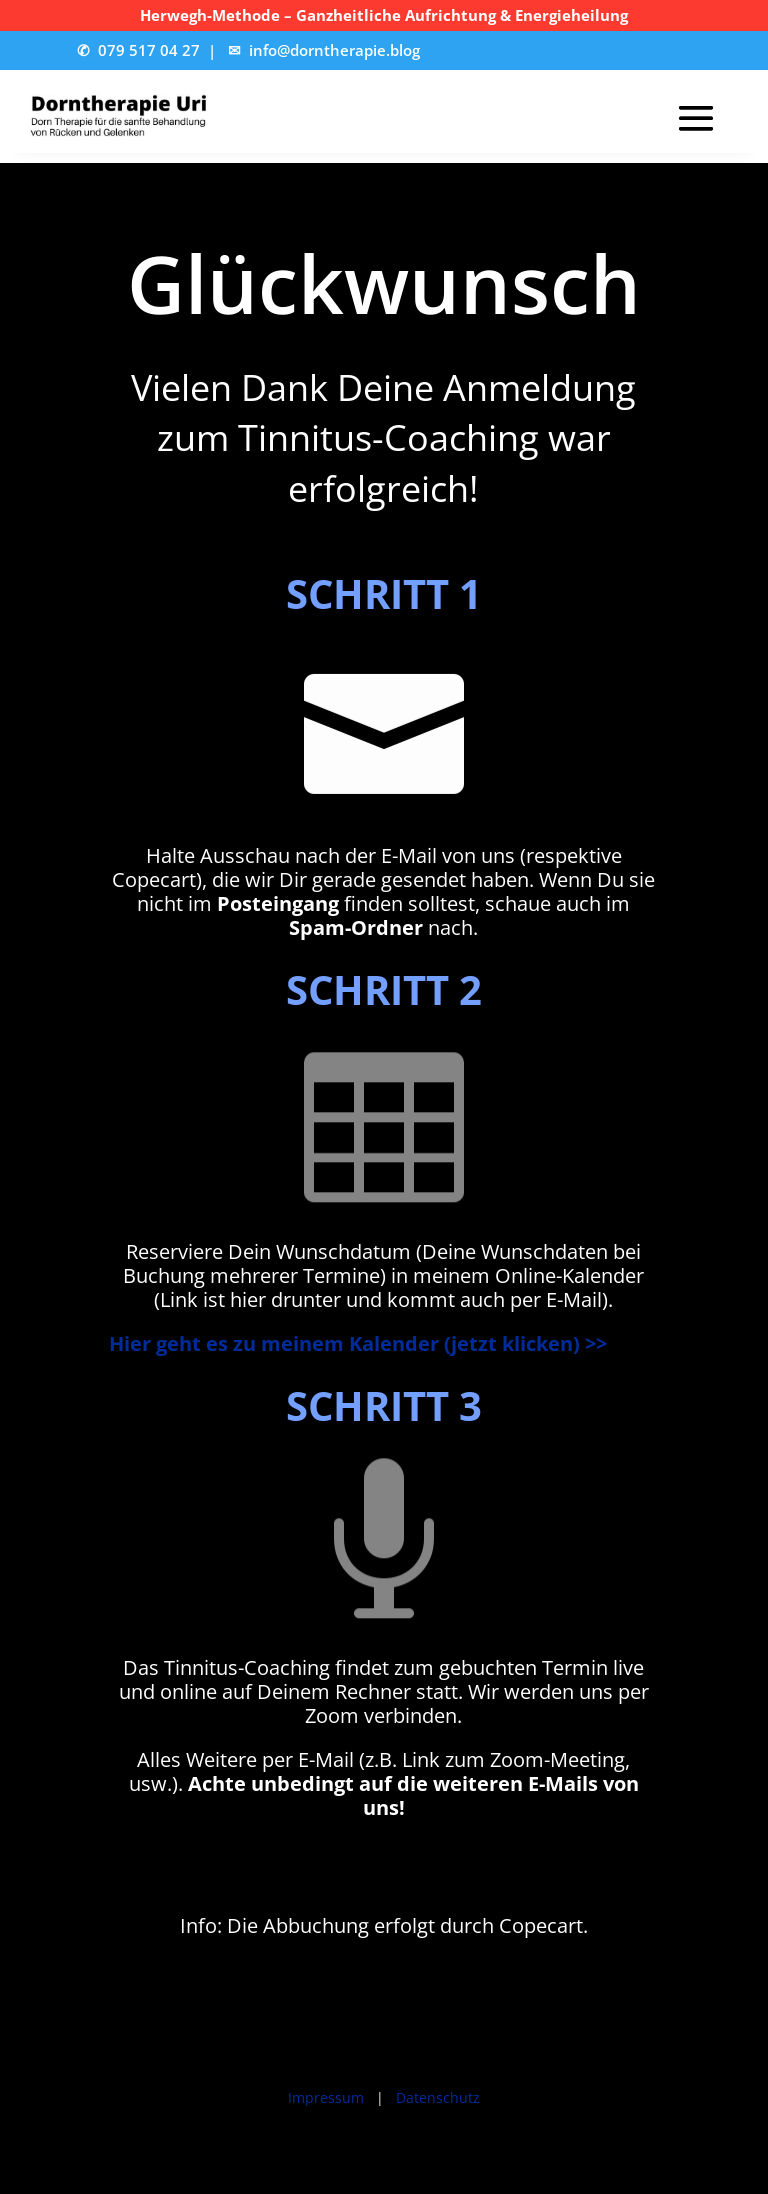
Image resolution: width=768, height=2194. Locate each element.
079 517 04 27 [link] (149, 50)
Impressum (326, 2097)
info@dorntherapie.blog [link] (334, 50)
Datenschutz (438, 2097)
